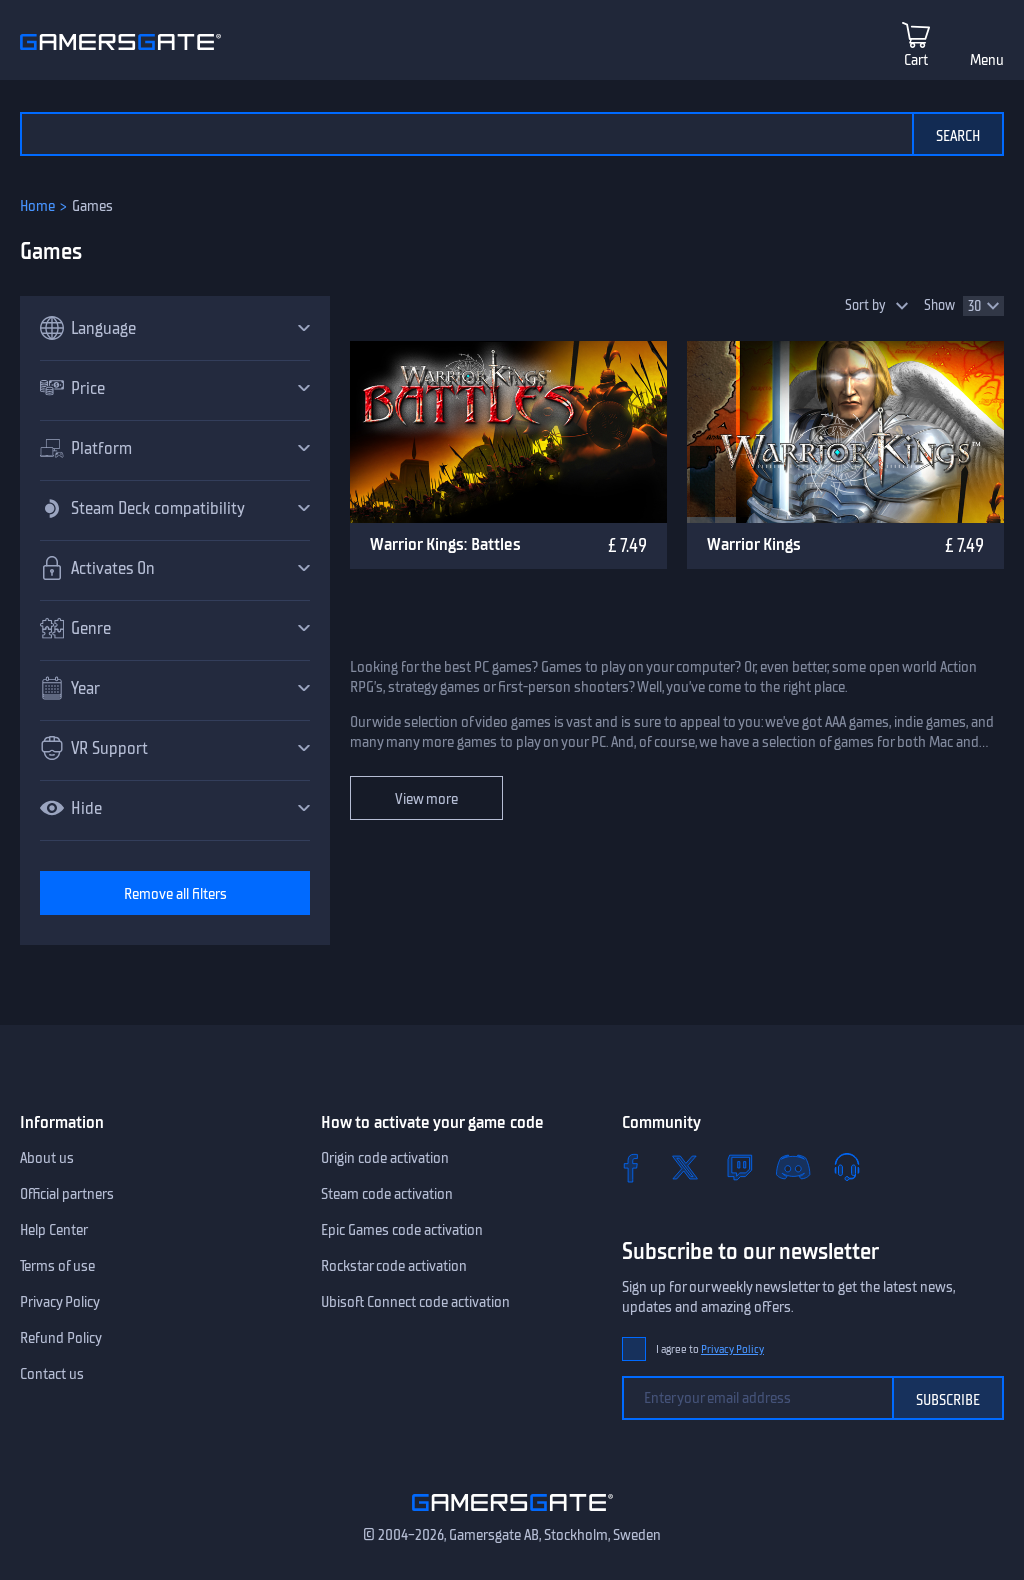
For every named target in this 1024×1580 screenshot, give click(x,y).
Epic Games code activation (402, 1230)
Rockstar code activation (394, 1266)
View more (426, 799)
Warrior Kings (754, 544)
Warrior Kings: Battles (445, 544)
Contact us (52, 1374)
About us (47, 1158)
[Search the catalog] (466, 134)
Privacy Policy (60, 1302)
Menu (987, 60)
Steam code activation (387, 1194)
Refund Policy (61, 1338)
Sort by (865, 305)
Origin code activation (385, 1158)
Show (939, 305)
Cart (916, 60)
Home (37, 206)
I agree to (710, 1349)
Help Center (54, 1230)
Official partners (67, 1194)
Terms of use (57, 1266)
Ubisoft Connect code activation (415, 1302)
